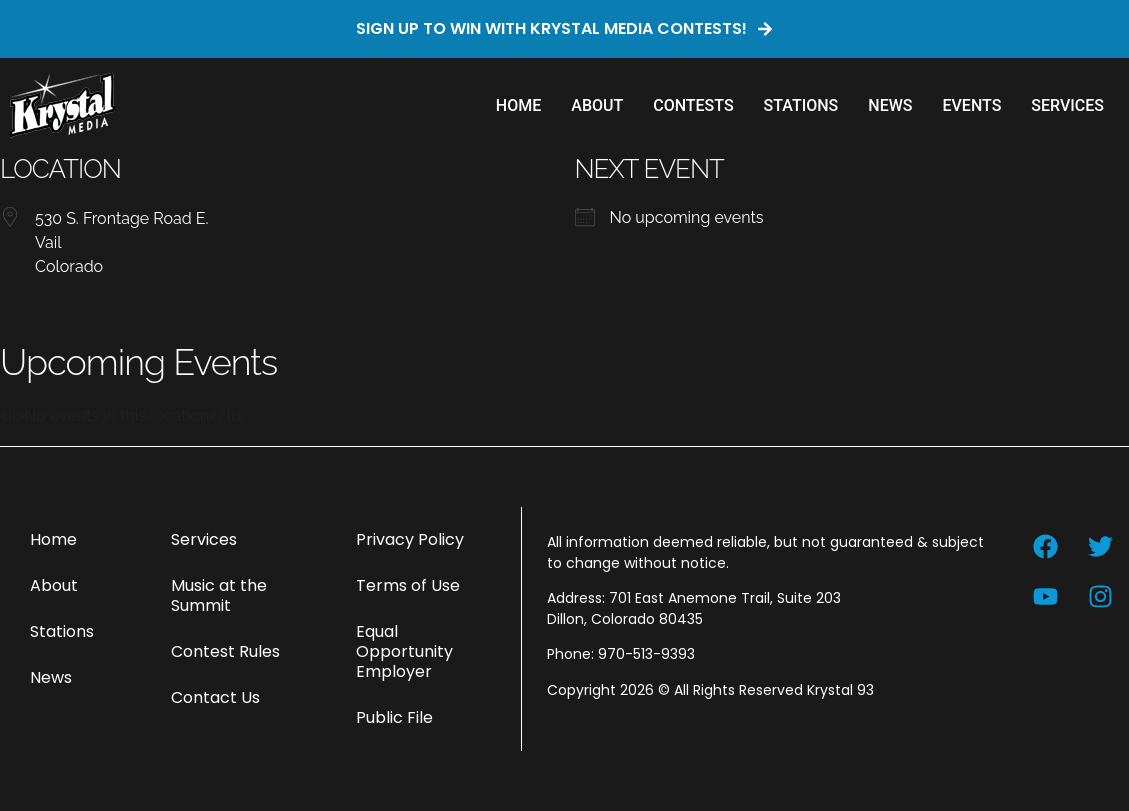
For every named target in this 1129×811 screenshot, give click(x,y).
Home (518, 105)
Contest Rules (225, 651)
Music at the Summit (219, 595)
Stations (801, 105)
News (890, 105)
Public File (394, 717)
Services (1067, 105)
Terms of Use (408, 585)
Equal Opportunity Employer (404, 651)
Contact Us (215, 697)
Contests (693, 105)
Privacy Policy (410, 539)
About (597, 105)
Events (971, 105)
